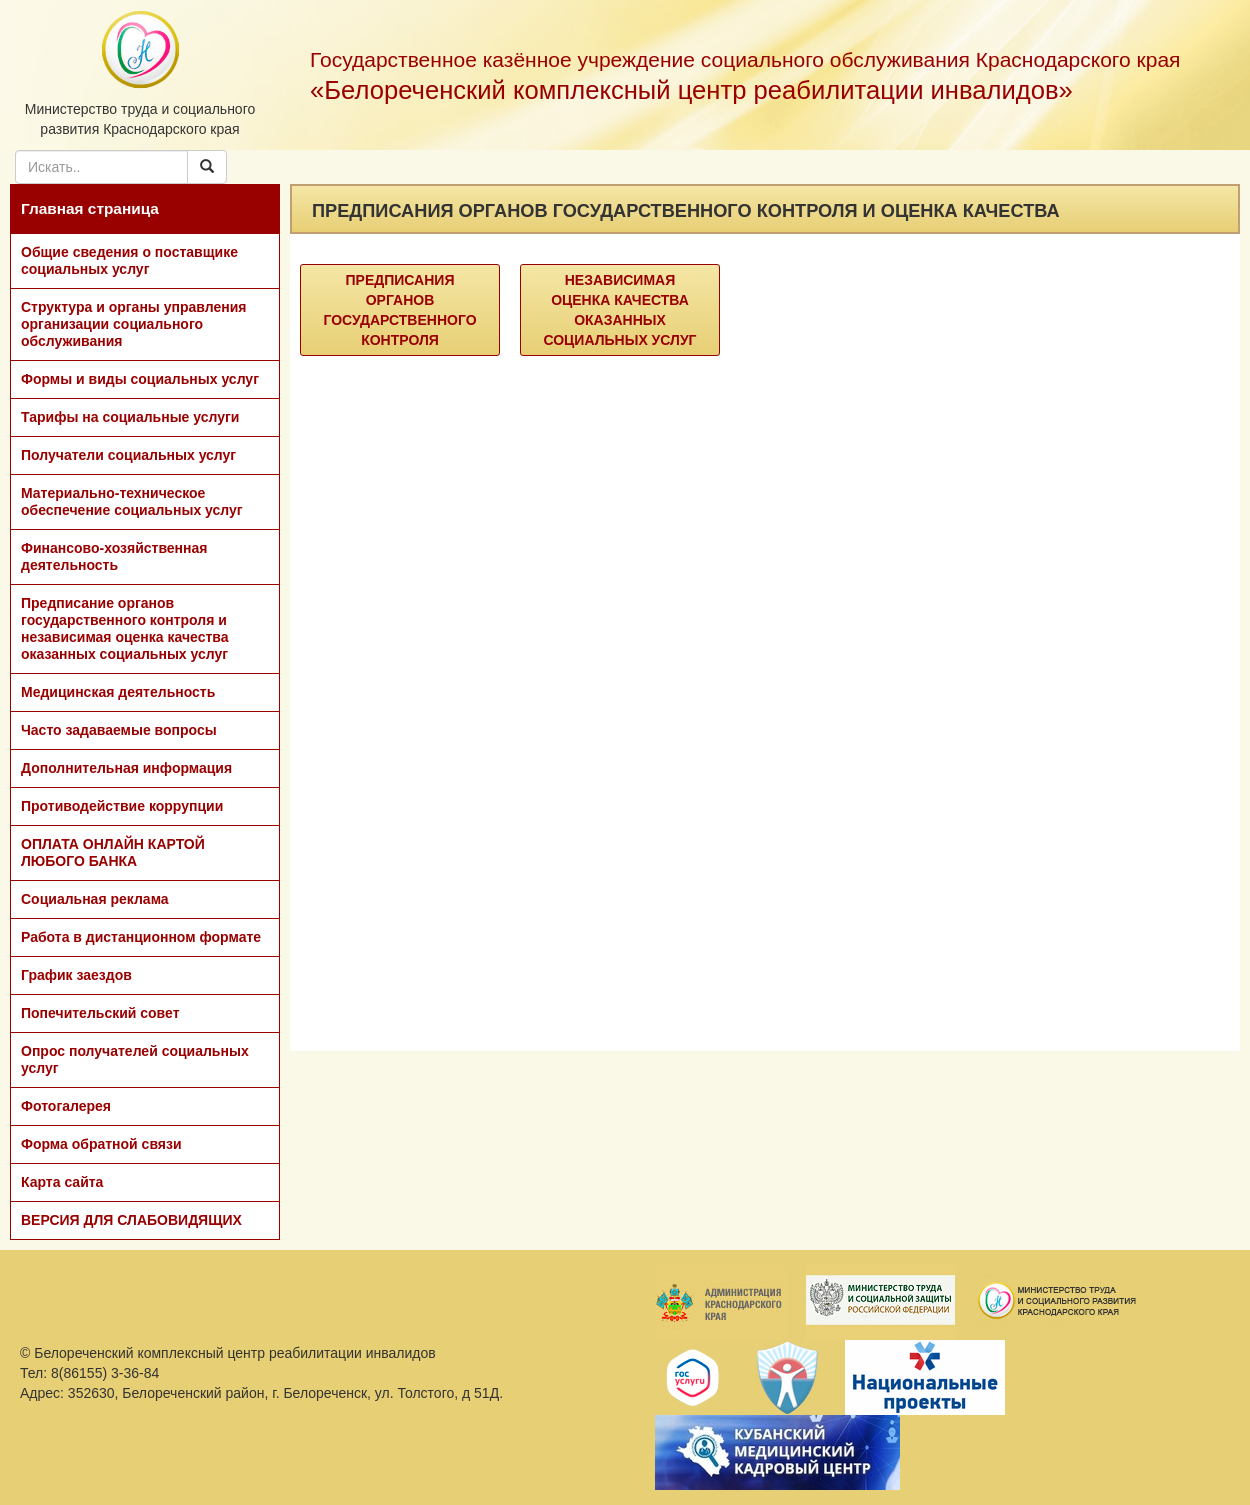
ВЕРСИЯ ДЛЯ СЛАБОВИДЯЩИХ (131, 1220)
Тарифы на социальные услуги (130, 417)
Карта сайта (62, 1182)
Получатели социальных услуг (128, 455)
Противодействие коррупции (122, 806)
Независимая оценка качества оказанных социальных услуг (619, 310)
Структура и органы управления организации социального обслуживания (133, 324)
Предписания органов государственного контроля (399, 310)
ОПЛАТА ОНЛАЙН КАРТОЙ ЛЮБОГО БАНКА (113, 852)
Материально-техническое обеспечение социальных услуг (132, 501)
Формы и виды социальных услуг (140, 379)
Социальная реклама (95, 899)
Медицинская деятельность (118, 692)
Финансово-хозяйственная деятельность (114, 556)
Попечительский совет (100, 1013)
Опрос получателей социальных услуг (135, 1059)
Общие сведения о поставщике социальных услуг (129, 260)
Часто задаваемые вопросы (119, 730)
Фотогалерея (66, 1106)
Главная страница (90, 208)
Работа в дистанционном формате (141, 937)
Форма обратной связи (101, 1144)
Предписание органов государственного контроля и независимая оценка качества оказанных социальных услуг (125, 628)
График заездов (76, 975)
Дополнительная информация (126, 768)
